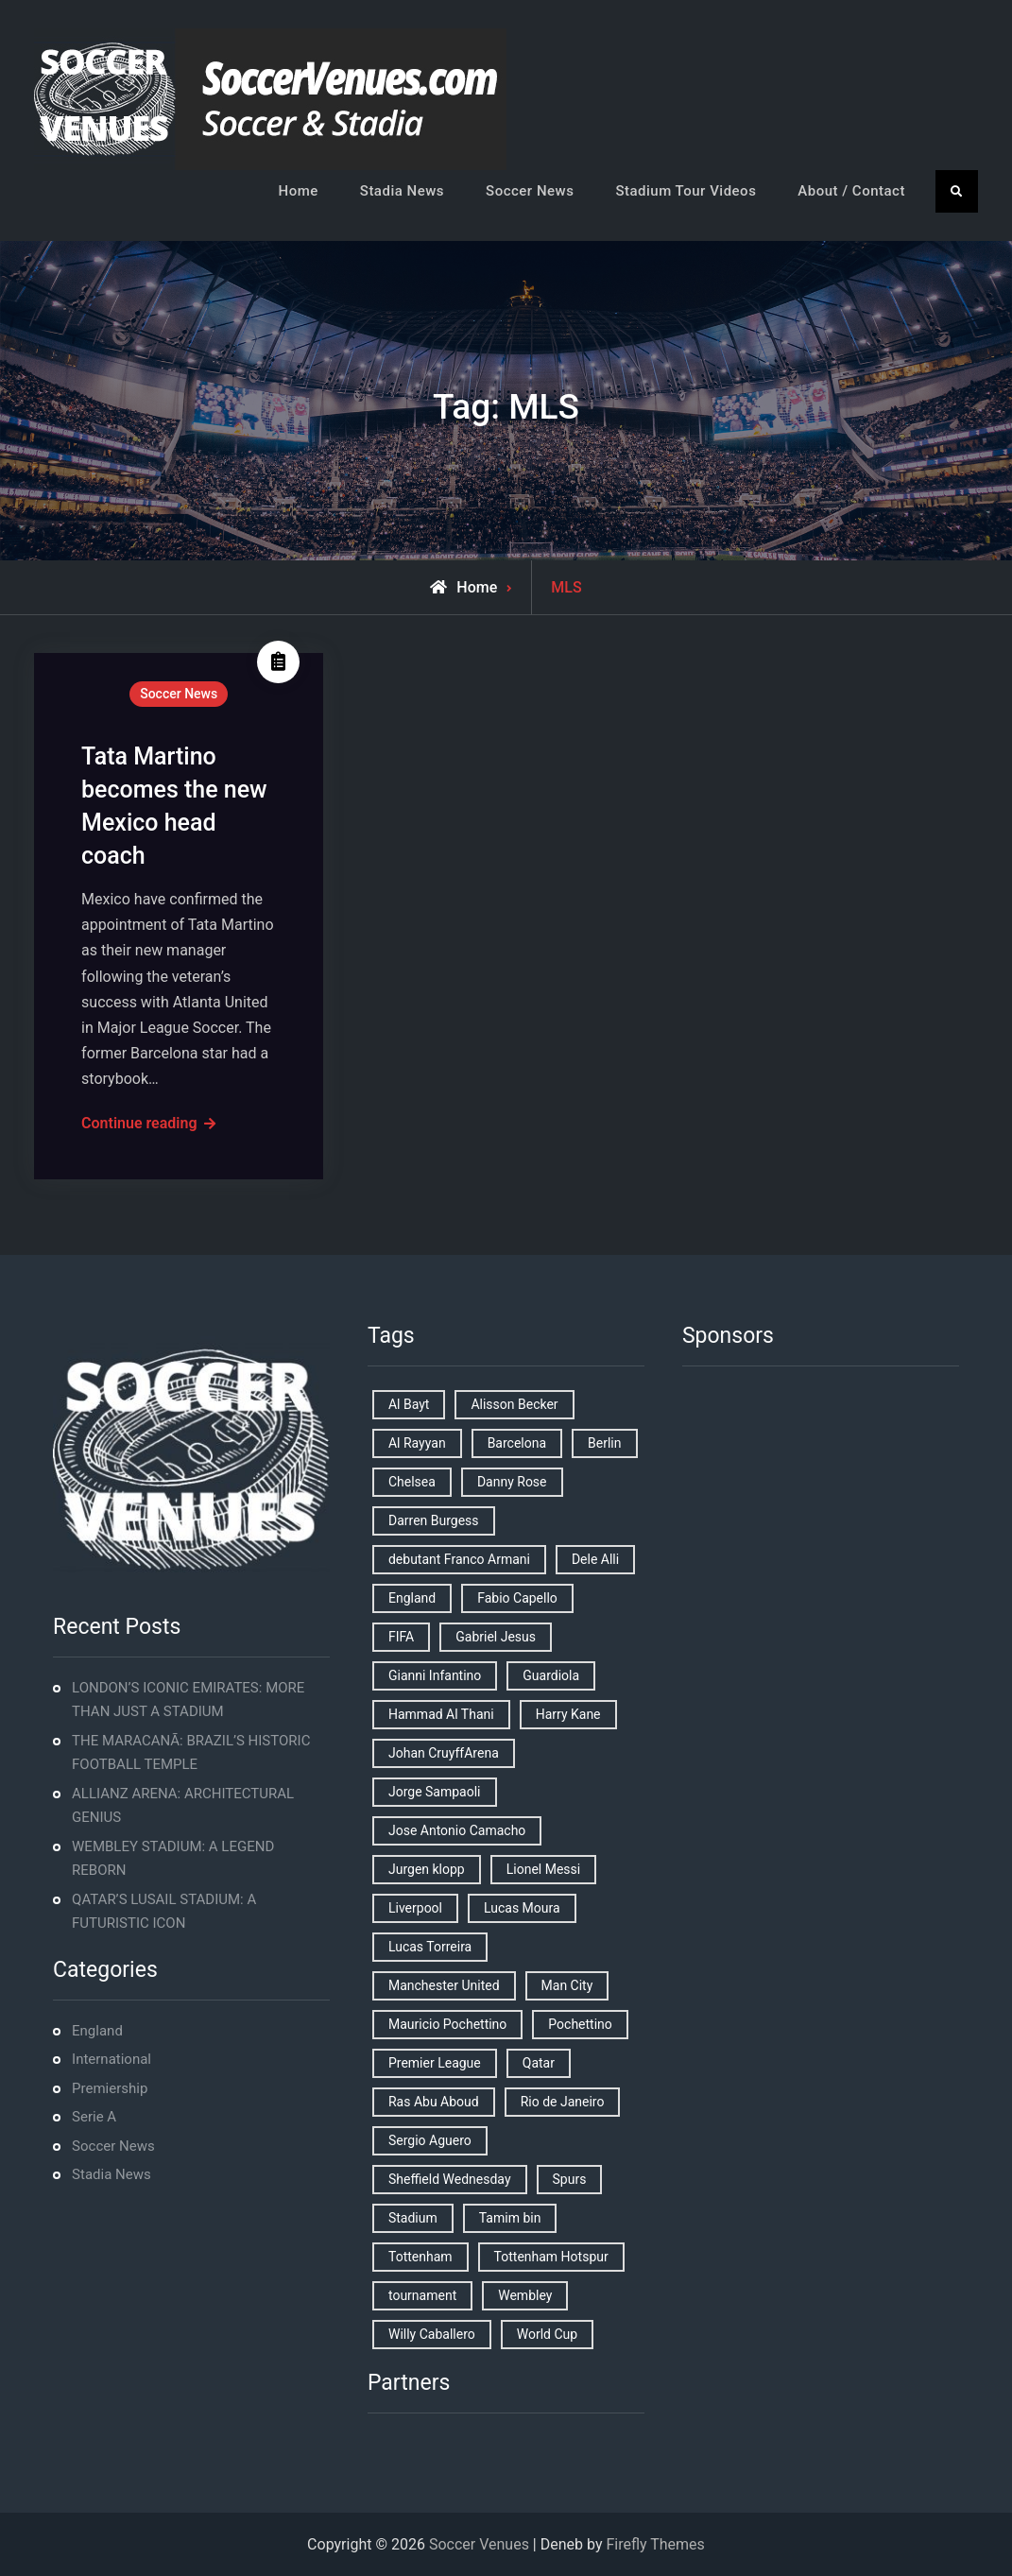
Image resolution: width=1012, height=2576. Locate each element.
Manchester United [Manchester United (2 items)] (444, 1985)
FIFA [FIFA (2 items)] (401, 1636)
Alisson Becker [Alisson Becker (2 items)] (514, 1404)
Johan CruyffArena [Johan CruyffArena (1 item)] (443, 1752)
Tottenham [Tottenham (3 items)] (420, 2256)
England (97, 2030)
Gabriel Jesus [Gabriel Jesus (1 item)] (495, 1636)
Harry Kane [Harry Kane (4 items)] (568, 1714)
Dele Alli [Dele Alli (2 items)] (595, 1559)
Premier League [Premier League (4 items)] (434, 2062)
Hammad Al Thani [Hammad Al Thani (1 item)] (441, 1714)
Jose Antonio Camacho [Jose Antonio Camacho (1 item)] (456, 1830)
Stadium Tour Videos (685, 190)
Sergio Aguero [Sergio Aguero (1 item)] (430, 2140)
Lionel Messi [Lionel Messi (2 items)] (543, 1869)
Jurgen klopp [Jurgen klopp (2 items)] (426, 1869)
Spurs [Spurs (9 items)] (570, 2179)
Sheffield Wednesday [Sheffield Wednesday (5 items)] (449, 2179)
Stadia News (402, 190)
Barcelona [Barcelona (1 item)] (517, 1443)
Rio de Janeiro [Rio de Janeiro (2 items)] (563, 2101)
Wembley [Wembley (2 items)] (525, 2295)
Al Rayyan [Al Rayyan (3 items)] (417, 1443)
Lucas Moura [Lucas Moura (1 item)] (522, 1907)
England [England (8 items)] (412, 1598)
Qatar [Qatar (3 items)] (539, 2062)
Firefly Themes (655, 2544)
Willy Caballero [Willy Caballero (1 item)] (431, 2334)
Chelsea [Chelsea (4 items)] (412, 1481)
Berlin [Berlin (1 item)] (604, 1443)
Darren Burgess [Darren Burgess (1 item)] (433, 1520)
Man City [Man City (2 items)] (567, 1985)
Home (298, 190)
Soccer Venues (479, 2544)
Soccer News (530, 190)
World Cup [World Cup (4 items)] (547, 2334)
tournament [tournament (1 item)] (422, 2295)
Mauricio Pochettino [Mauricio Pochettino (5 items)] (447, 2024)
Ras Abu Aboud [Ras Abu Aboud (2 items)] (433, 2101)
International (111, 2059)
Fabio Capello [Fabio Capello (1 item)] (517, 1598)
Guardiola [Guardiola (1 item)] (551, 1675)
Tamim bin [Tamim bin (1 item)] (510, 2217)
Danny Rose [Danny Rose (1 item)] (512, 1481)
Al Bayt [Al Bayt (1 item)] (408, 1404)
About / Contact (851, 190)
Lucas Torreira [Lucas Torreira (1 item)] (430, 1946)
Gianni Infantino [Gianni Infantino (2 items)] (434, 1675)
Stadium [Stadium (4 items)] (412, 2217)
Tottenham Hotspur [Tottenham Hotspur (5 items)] (551, 2256)
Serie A (94, 2116)
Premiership (109, 2088)
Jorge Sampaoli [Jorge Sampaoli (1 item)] (434, 1791)
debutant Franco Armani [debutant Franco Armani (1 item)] (459, 1559)
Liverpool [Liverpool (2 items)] (415, 1907)
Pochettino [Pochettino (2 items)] (579, 2024)
